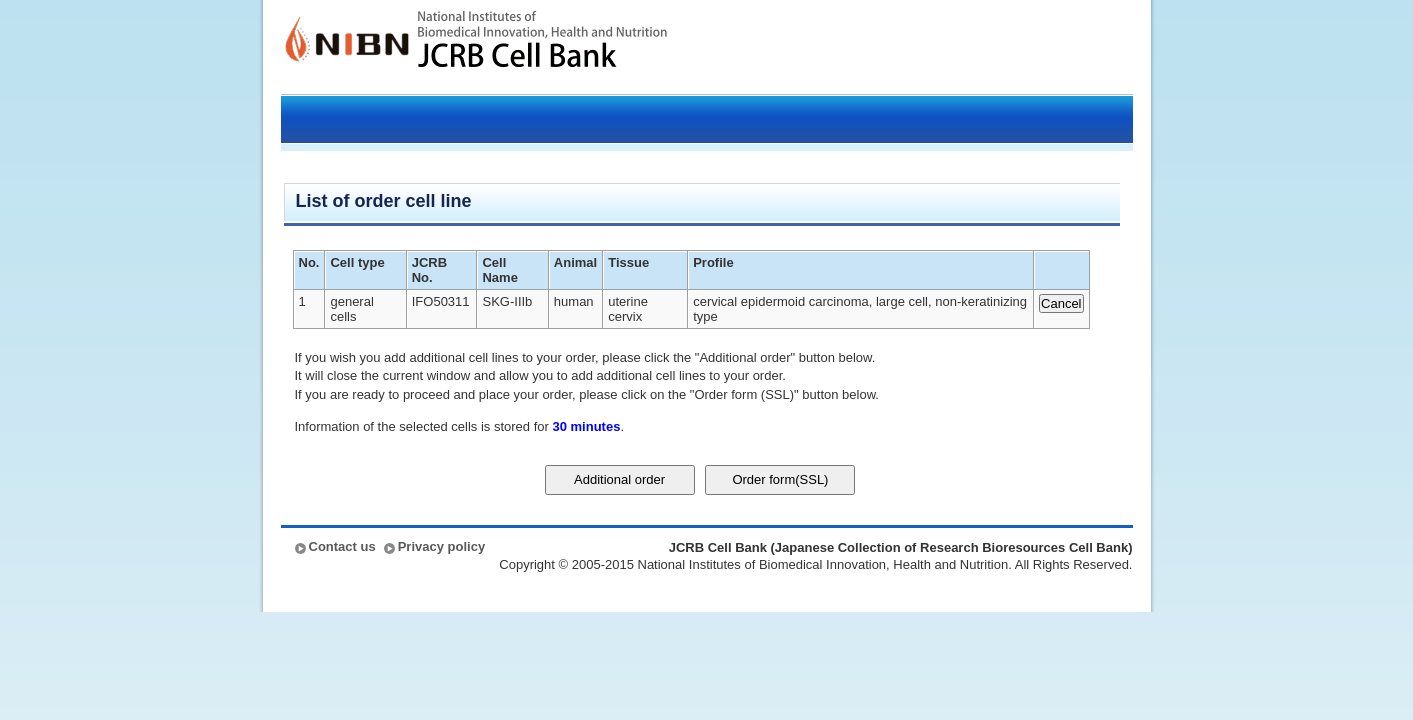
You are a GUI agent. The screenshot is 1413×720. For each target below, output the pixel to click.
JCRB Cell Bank (542, 47)
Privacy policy (441, 546)
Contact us (342, 546)
